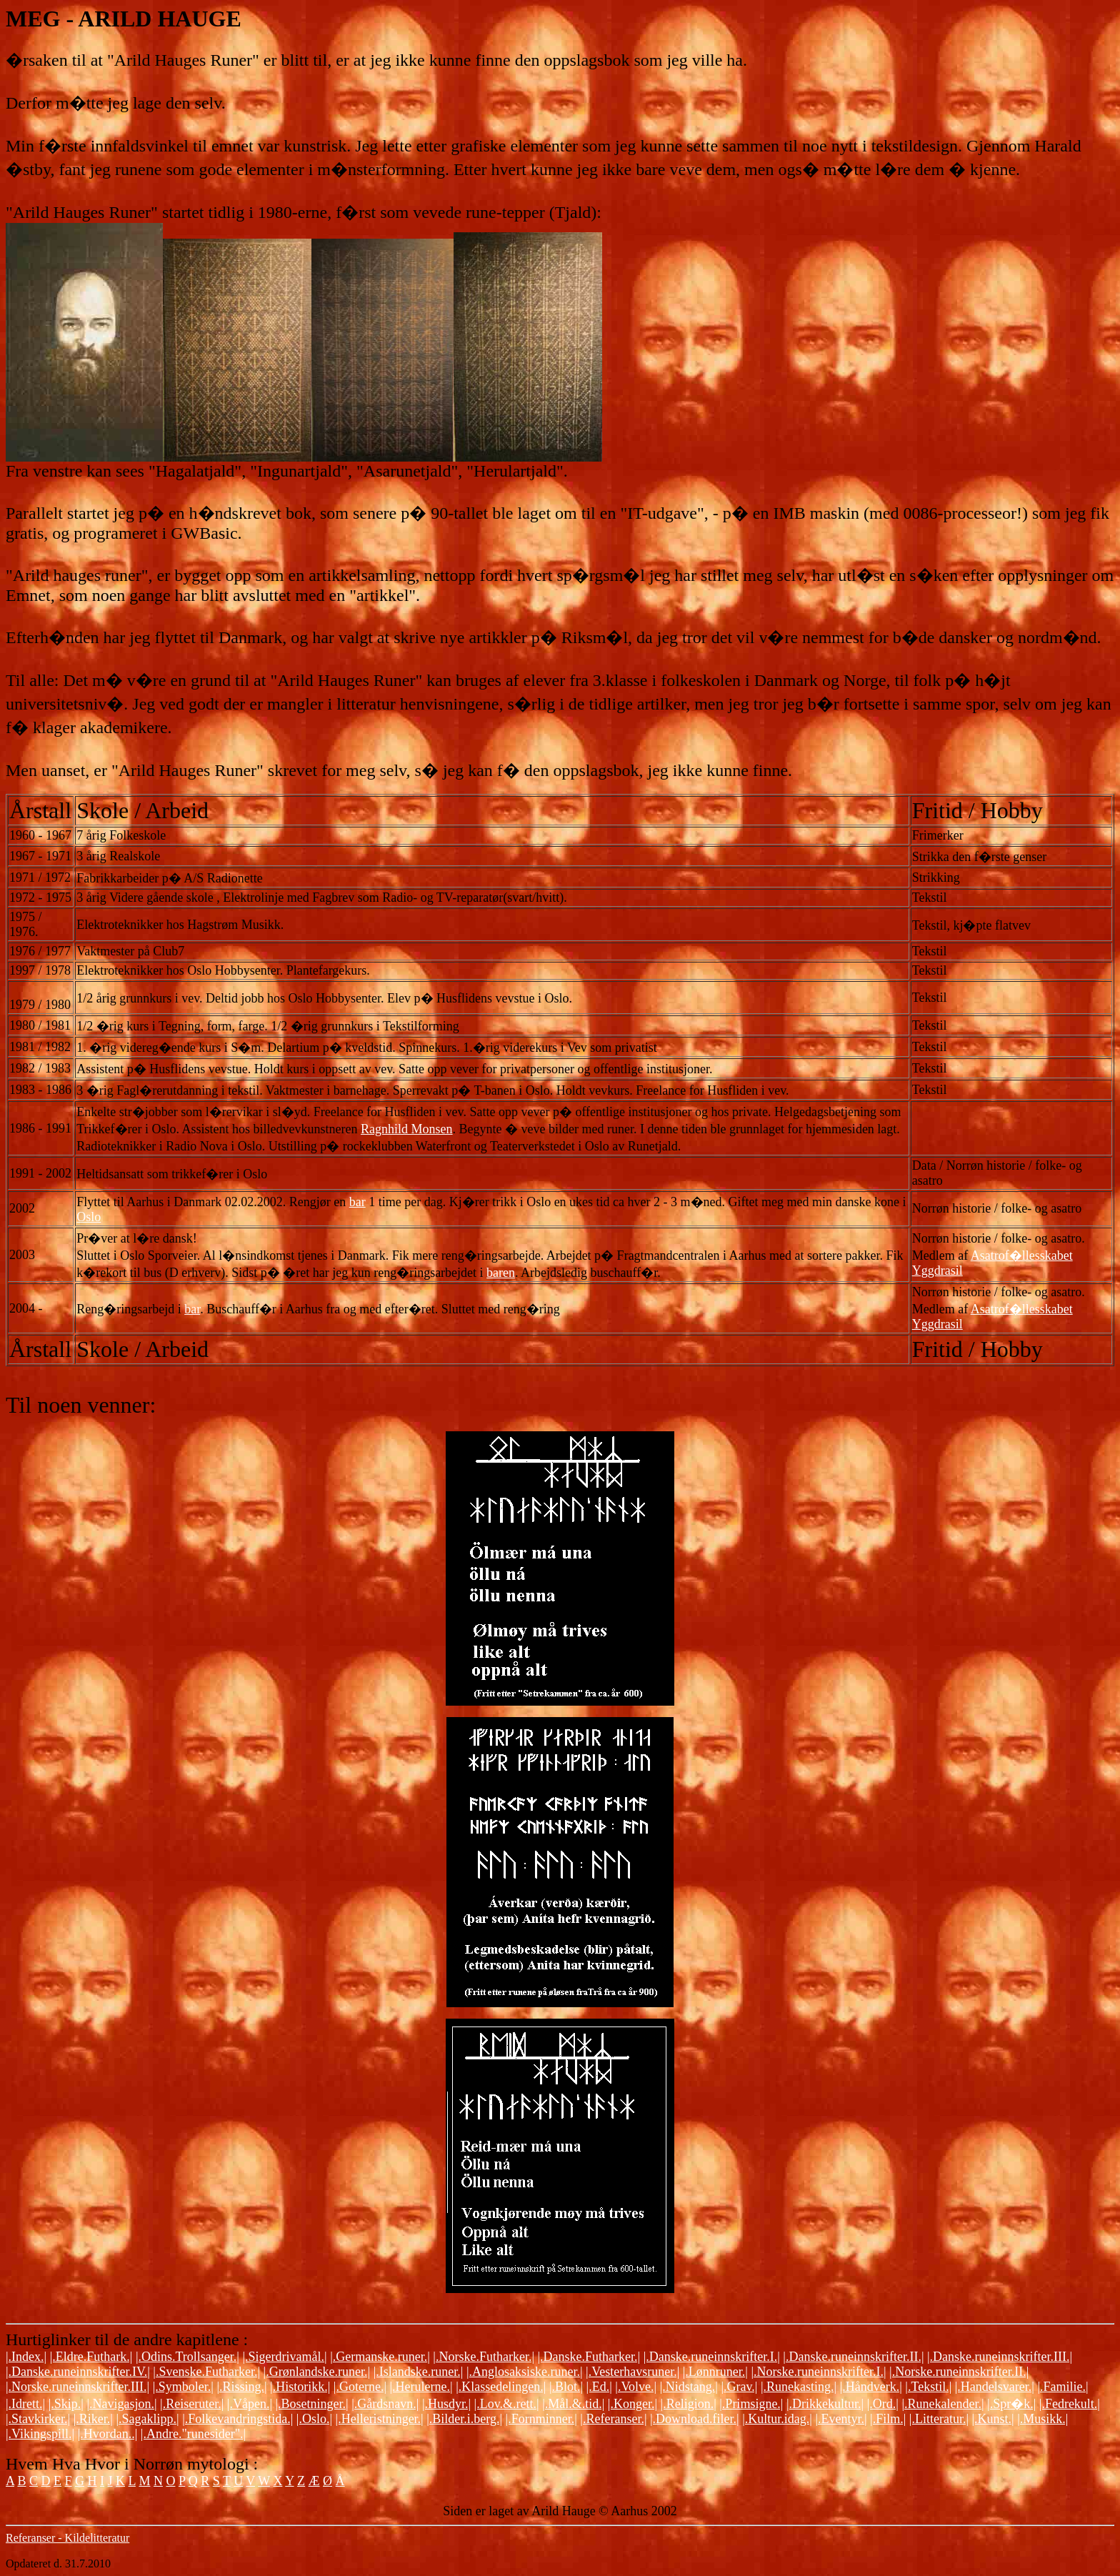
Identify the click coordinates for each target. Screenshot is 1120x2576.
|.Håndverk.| (871, 2386)
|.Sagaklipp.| (147, 2419)
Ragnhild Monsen (407, 1129)
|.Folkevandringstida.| (237, 2419)
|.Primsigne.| (751, 2404)
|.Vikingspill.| (40, 2434)
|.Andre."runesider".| (193, 2434)
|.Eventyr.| (840, 2419)
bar (357, 1202)
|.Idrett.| (25, 2404)
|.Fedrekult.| (1069, 2404)
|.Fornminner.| (541, 2419)
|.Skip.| (66, 2404)
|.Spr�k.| (1011, 2404)
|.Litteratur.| (939, 2419)
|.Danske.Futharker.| (589, 2356)
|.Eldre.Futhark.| (91, 2356)
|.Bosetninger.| (311, 2404)
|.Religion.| (688, 2404)
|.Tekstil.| (928, 2386)
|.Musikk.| (1042, 2419)
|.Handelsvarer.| (994, 2386)
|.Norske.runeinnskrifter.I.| (818, 2371)
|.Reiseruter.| (192, 2404)
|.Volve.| (635, 2386)
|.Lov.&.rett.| (506, 2404)
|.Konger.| (632, 2404)
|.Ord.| (883, 2404)
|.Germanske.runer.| (380, 2356)
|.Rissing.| (241, 2386)
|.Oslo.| (314, 2419)
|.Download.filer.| (694, 2419)
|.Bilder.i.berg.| (464, 2419)
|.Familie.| (1062, 2386)
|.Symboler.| (183, 2386)
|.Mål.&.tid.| (573, 2404)
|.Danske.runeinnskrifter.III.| (999, 2356)
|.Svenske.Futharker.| (206, 2371)
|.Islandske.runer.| (419, 2371)
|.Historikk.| (300, 2386)
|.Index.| (26, 2356)
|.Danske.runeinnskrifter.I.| (712, 2356)
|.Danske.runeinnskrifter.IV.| (78, 2371)
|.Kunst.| (993, 2419)
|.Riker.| (93, 2419)
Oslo (88, 1217)
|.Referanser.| (613, 2419)
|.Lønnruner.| (715, 2371)
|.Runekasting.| (798, 2386)
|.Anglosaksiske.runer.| (524, 2371)
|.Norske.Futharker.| (483, 2356)
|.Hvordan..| (108, 2434)
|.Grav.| (739, 2386)
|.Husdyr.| (446, 2404)
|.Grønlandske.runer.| (317, 2371)
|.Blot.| (566, 2386)
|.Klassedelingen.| (501, 2386)
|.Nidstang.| (689, 2386)
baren (500, 1272)
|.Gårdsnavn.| (385, 2404)
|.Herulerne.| (421, 2386)
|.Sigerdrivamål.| (284, 2356)
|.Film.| (888, 2419)
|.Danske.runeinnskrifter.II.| (853, 2356)
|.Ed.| (599, 2386)
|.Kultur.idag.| (777, 2419)
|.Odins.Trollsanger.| (187, 2356)
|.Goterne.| (360, 2386)
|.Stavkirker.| (38, 2419)
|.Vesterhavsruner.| (632, 2371)
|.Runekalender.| (942, 2404)
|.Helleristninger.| (380, 2419)
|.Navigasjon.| (121, 2404)
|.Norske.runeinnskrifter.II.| (959, 2371)
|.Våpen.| (249, 2404)
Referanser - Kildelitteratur (67, 2538)
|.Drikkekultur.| (825, 2404)
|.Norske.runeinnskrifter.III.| (77, 2386)
